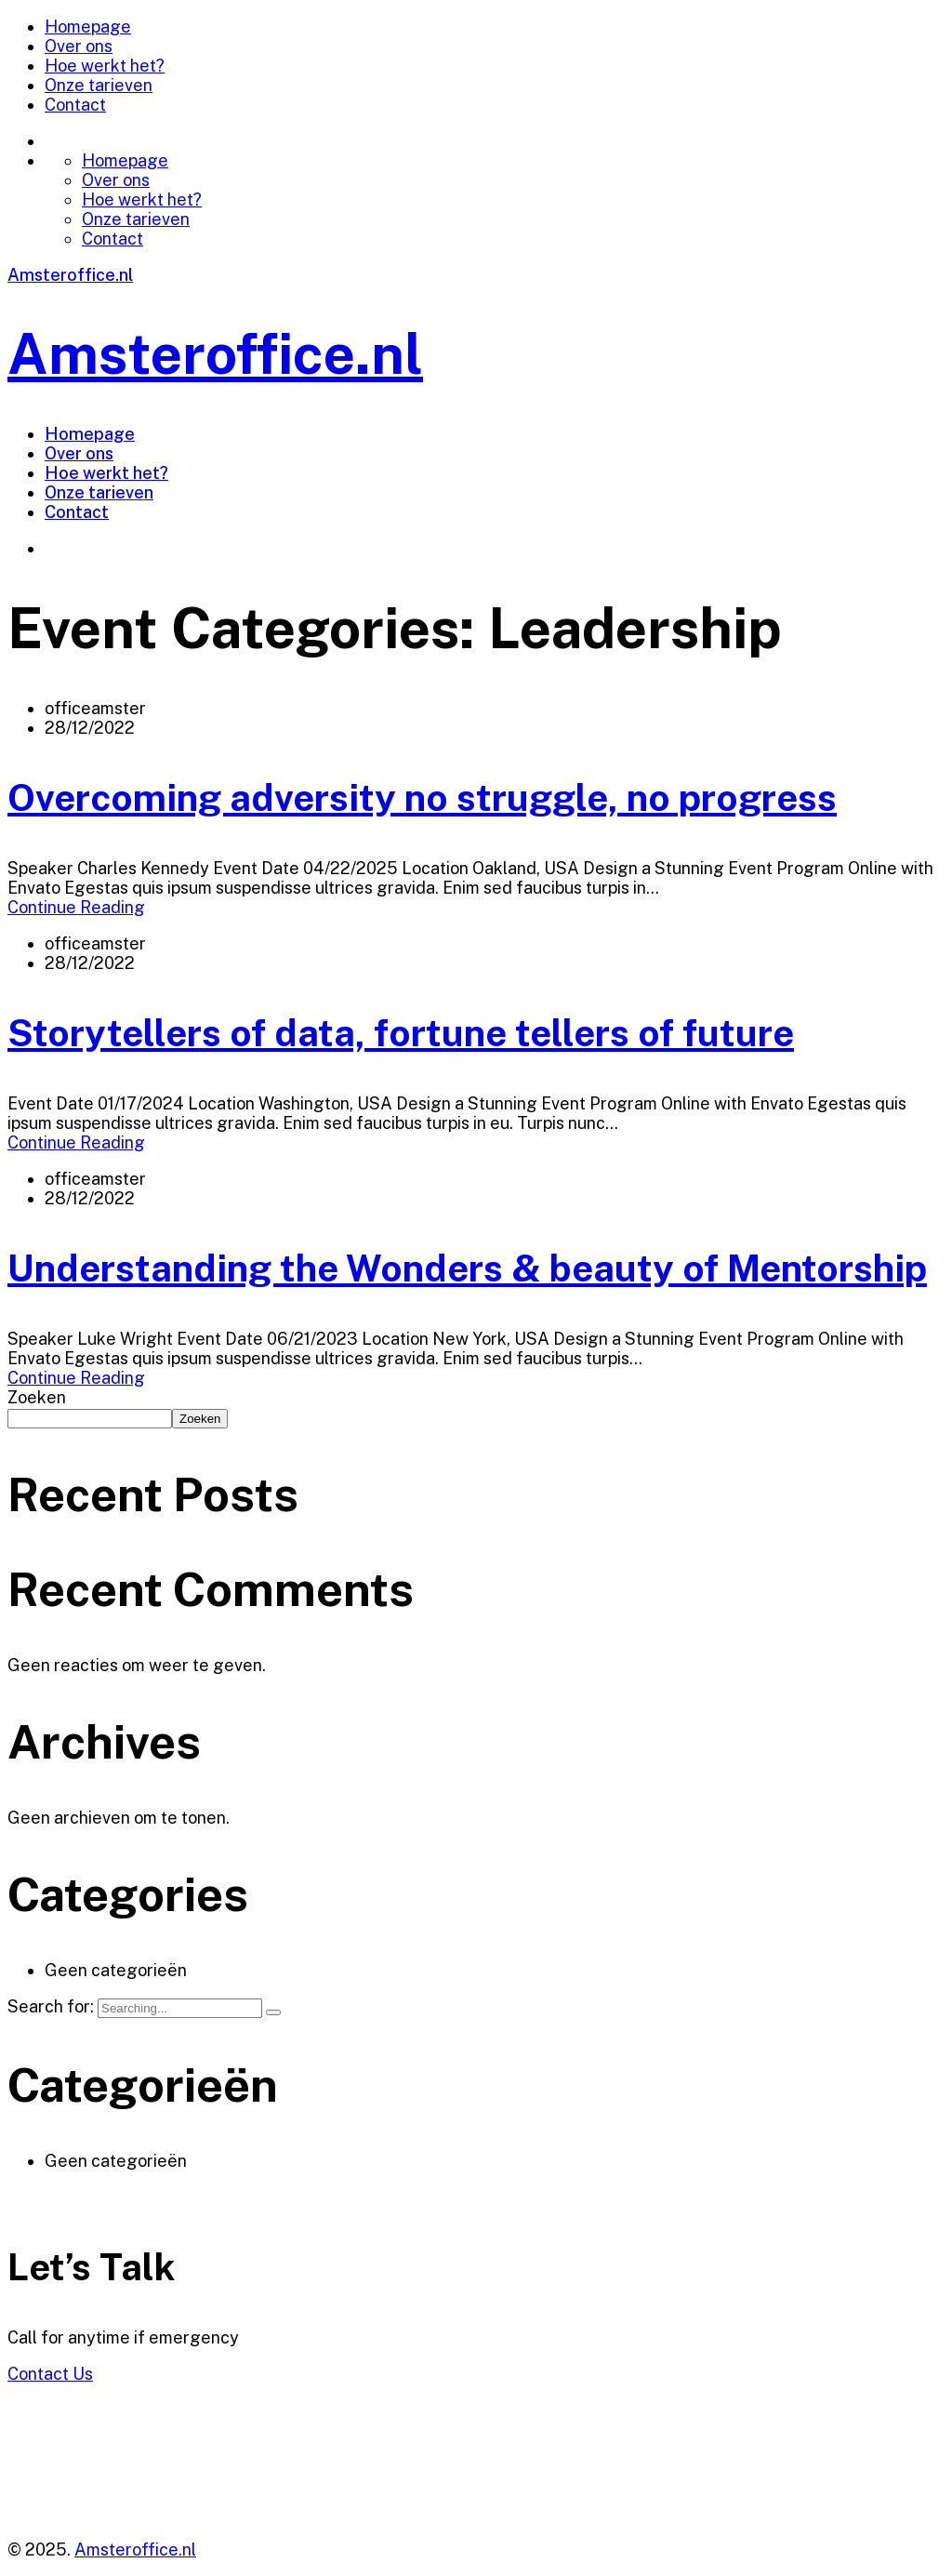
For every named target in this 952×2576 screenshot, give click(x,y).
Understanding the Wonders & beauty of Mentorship (467, 1268)
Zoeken (36, 1397)
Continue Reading (76, 907)
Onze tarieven (98, 85)
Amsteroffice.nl (70, 275)
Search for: (52, 2006)
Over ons (78, 46)
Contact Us (50, 2373)
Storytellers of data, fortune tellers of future (400, 1033)
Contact (75, 104)
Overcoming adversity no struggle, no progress (422, 797)
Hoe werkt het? (105, 65)
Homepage (88, 26)
